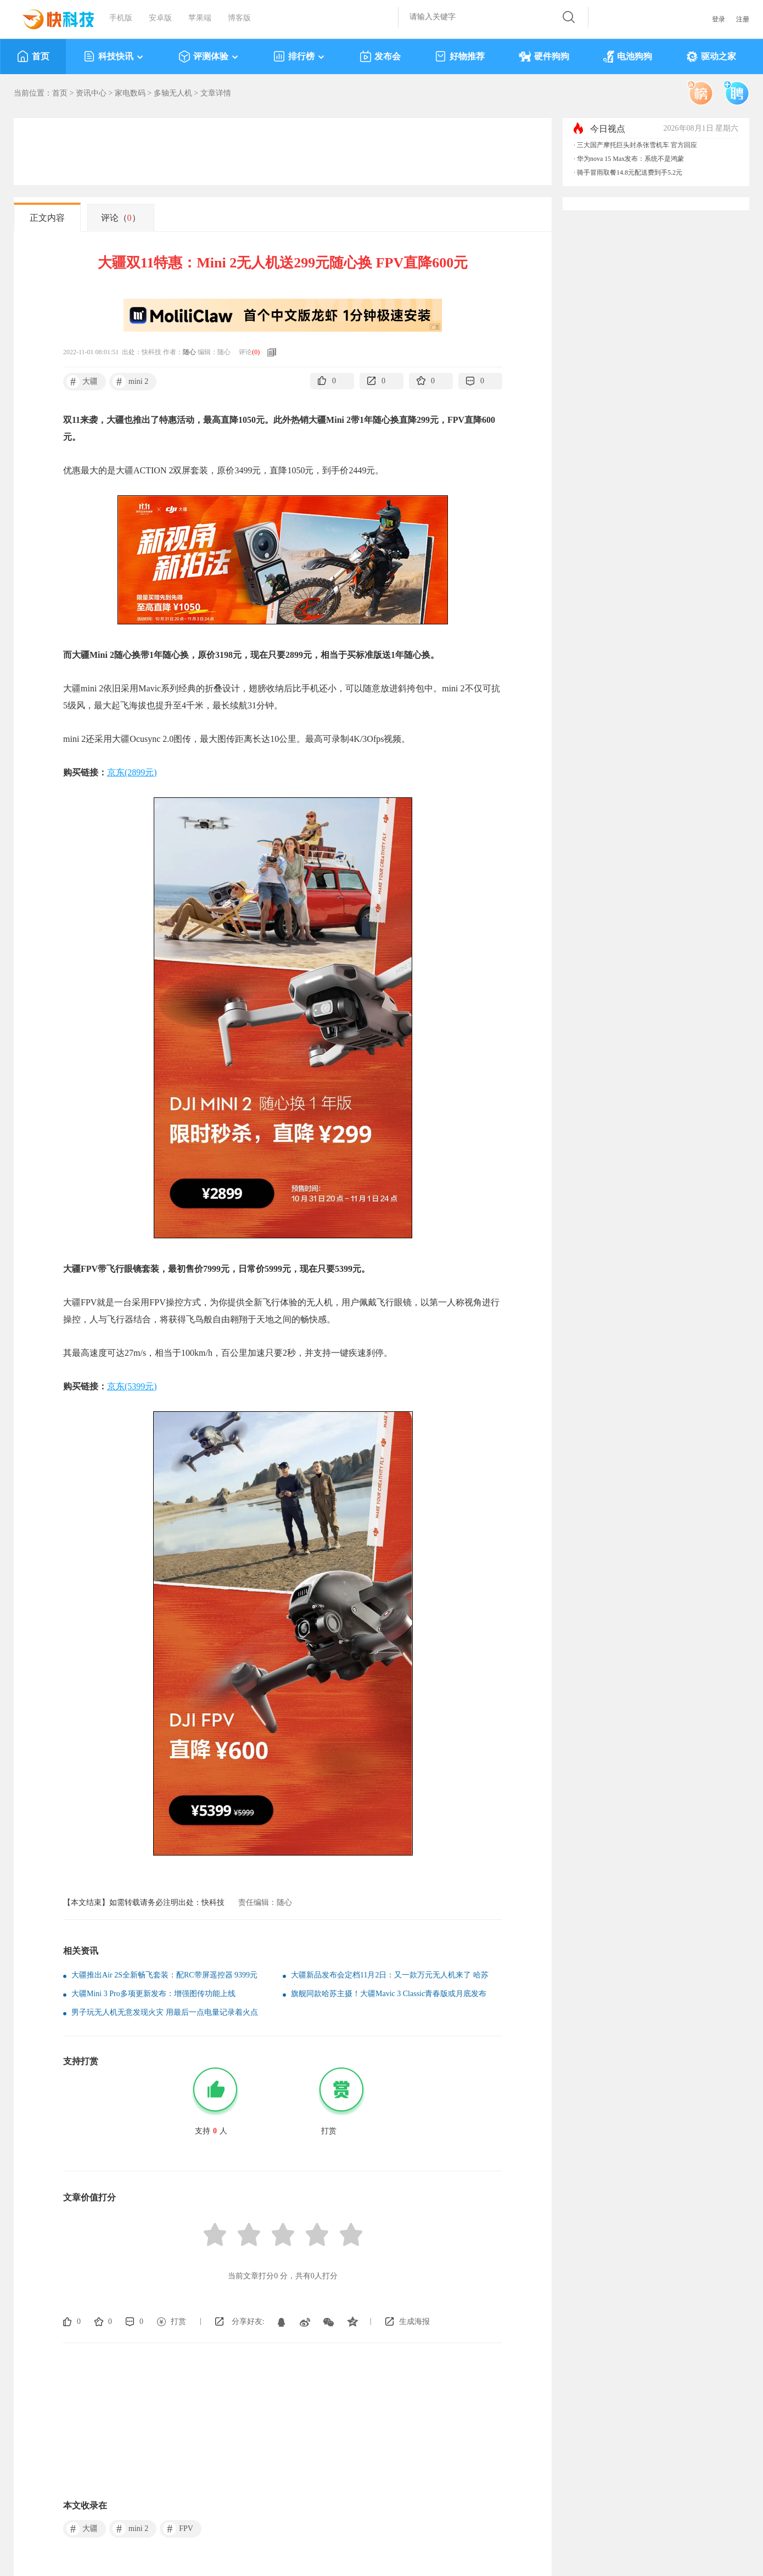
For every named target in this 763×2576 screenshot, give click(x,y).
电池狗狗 (627, 57)
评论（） (121, 217)
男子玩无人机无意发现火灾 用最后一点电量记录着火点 (164, 2012)
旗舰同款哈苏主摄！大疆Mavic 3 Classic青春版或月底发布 (388, 1994)
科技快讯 (113, 57)
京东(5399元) (132, 1386)
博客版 (239, 18)
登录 (718, 19)
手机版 (120, 18)
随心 (189, 352)
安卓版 (160, 18)
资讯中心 (91, 93)
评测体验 (208, 57)
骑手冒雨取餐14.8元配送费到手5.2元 (629, 172)
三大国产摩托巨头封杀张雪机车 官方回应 (637, 145)
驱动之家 (711, 57)
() (256, 352)
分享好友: (248, 2321)
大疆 (82, 381)
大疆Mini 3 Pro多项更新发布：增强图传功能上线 (153, 1994)
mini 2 (130, 381)
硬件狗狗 (544, 57)
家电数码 (130, 93)
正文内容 (47, 217)
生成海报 (414, 2321)
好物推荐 (460, 57)
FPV (178, 2528)
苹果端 (199, 18)
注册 (742, 19)
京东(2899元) (132, 772)
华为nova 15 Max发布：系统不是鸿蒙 (630, 159)
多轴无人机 (173, 93)
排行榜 (299, 57)
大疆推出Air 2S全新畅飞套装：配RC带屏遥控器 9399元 (164, 1975)
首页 (33, 57)
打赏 (178, 2321)
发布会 (380, 57)
